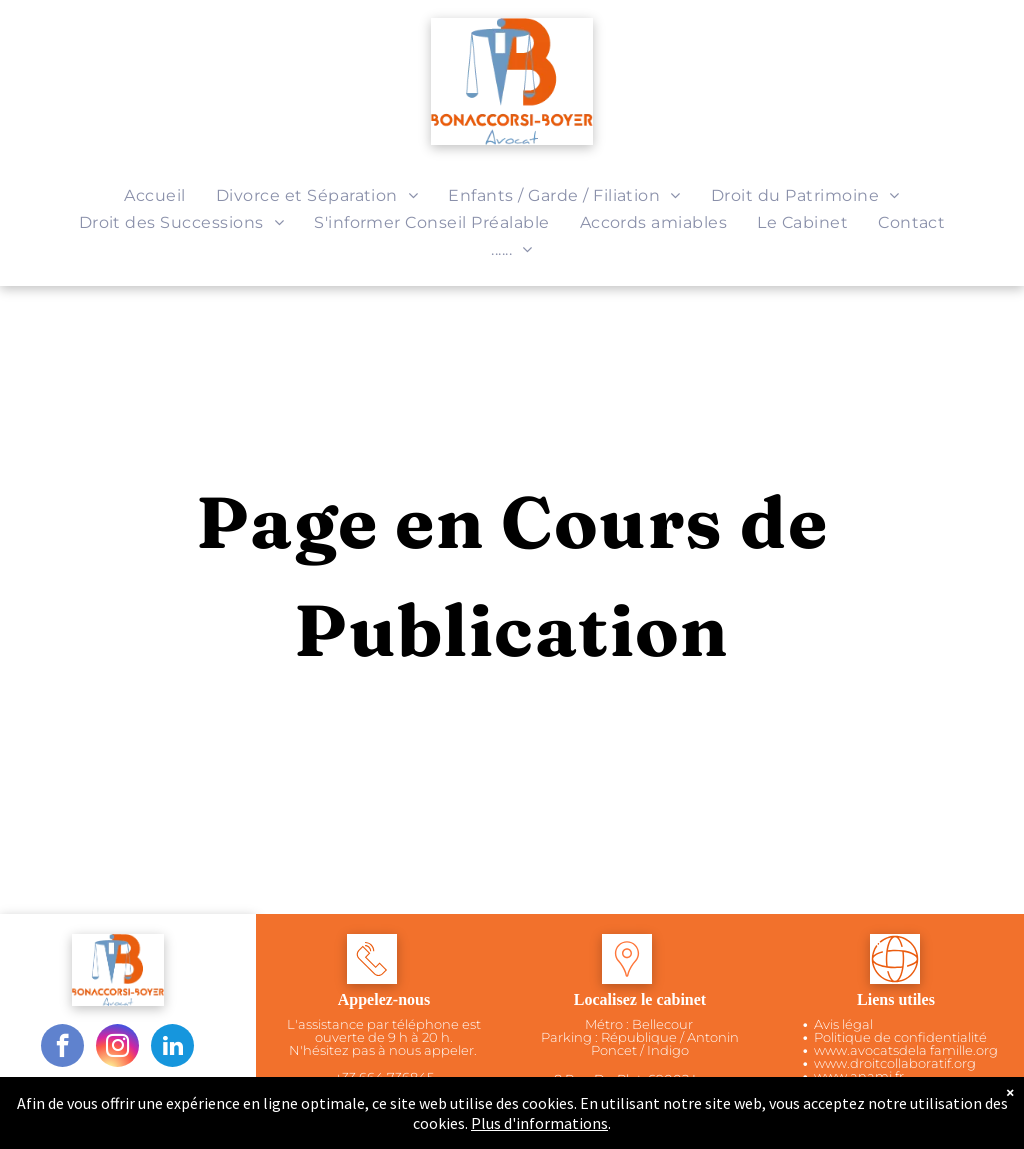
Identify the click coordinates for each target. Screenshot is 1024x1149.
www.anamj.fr (859, 1076)
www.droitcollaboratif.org (895, 1063)
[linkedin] (172, 1048)
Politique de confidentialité (900, 1037)
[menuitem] (154, 195)
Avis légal (843, 1024)
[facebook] (62, 1048)
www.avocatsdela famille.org (906, 1050)
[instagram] (117, 1048)
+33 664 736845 (384, 1077)
